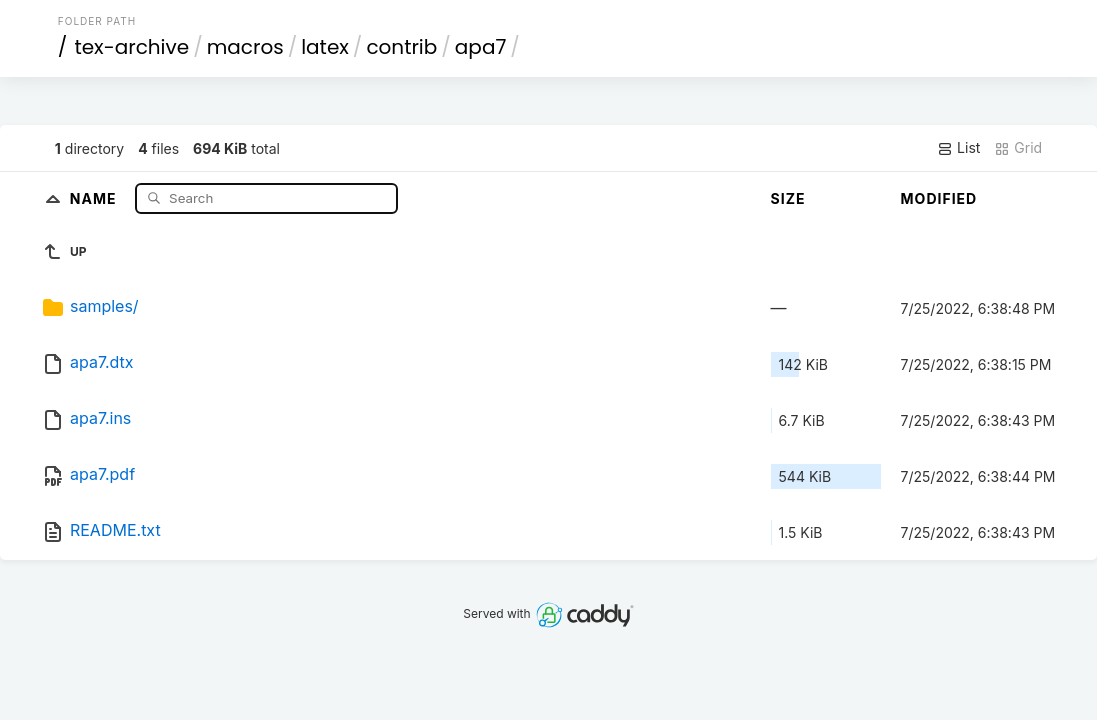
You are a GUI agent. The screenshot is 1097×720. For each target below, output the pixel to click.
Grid (1018, 148)
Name (95, 197)
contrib (401, 47)
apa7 (480, 47)
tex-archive (131, 47)
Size (788, 198)
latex (325, 47)
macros (245, 47)
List (958, 148)
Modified (939, 198)
